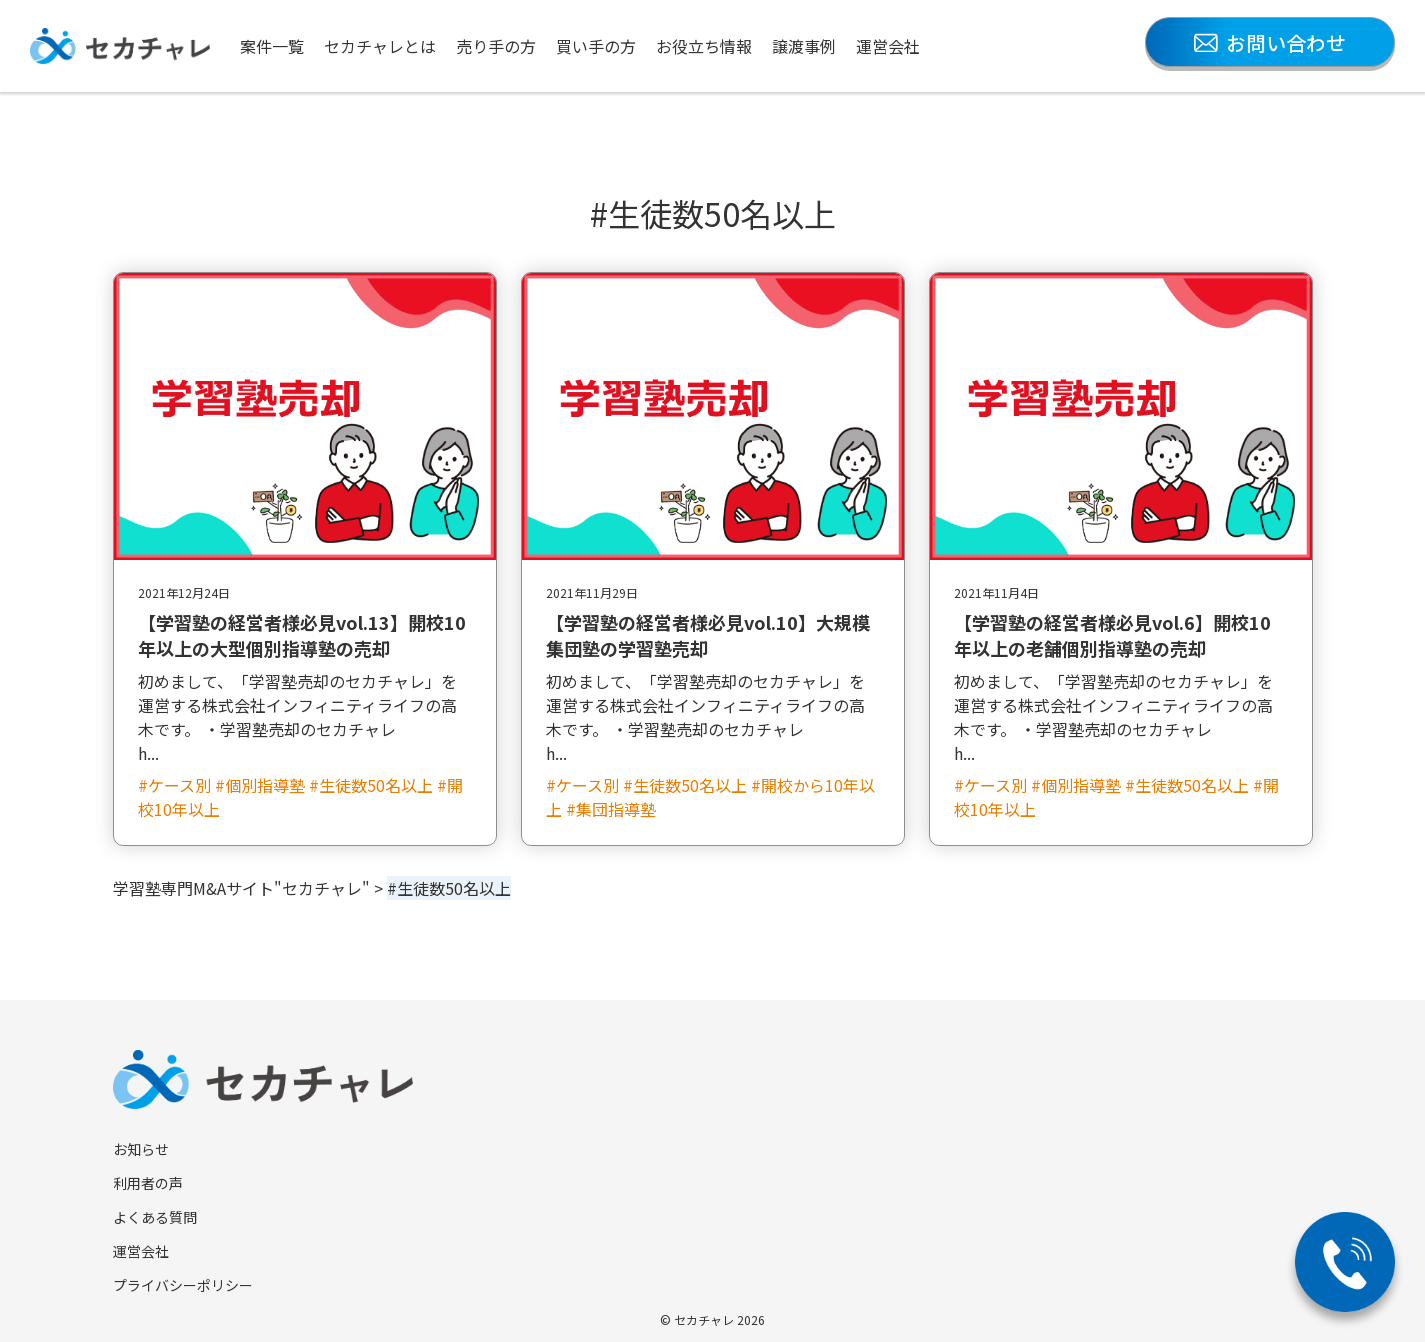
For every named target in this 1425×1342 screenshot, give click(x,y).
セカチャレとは (380, 46)
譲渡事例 (804, 46)
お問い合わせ (1270, 42)
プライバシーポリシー (183, 1285)
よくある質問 (155, 1217)
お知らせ (141, 1149)
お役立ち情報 (704, 46)
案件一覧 (272, 46)
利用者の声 (148, 1183)
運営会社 (888, 46)
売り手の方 (496, 46)
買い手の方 (596, 46)
